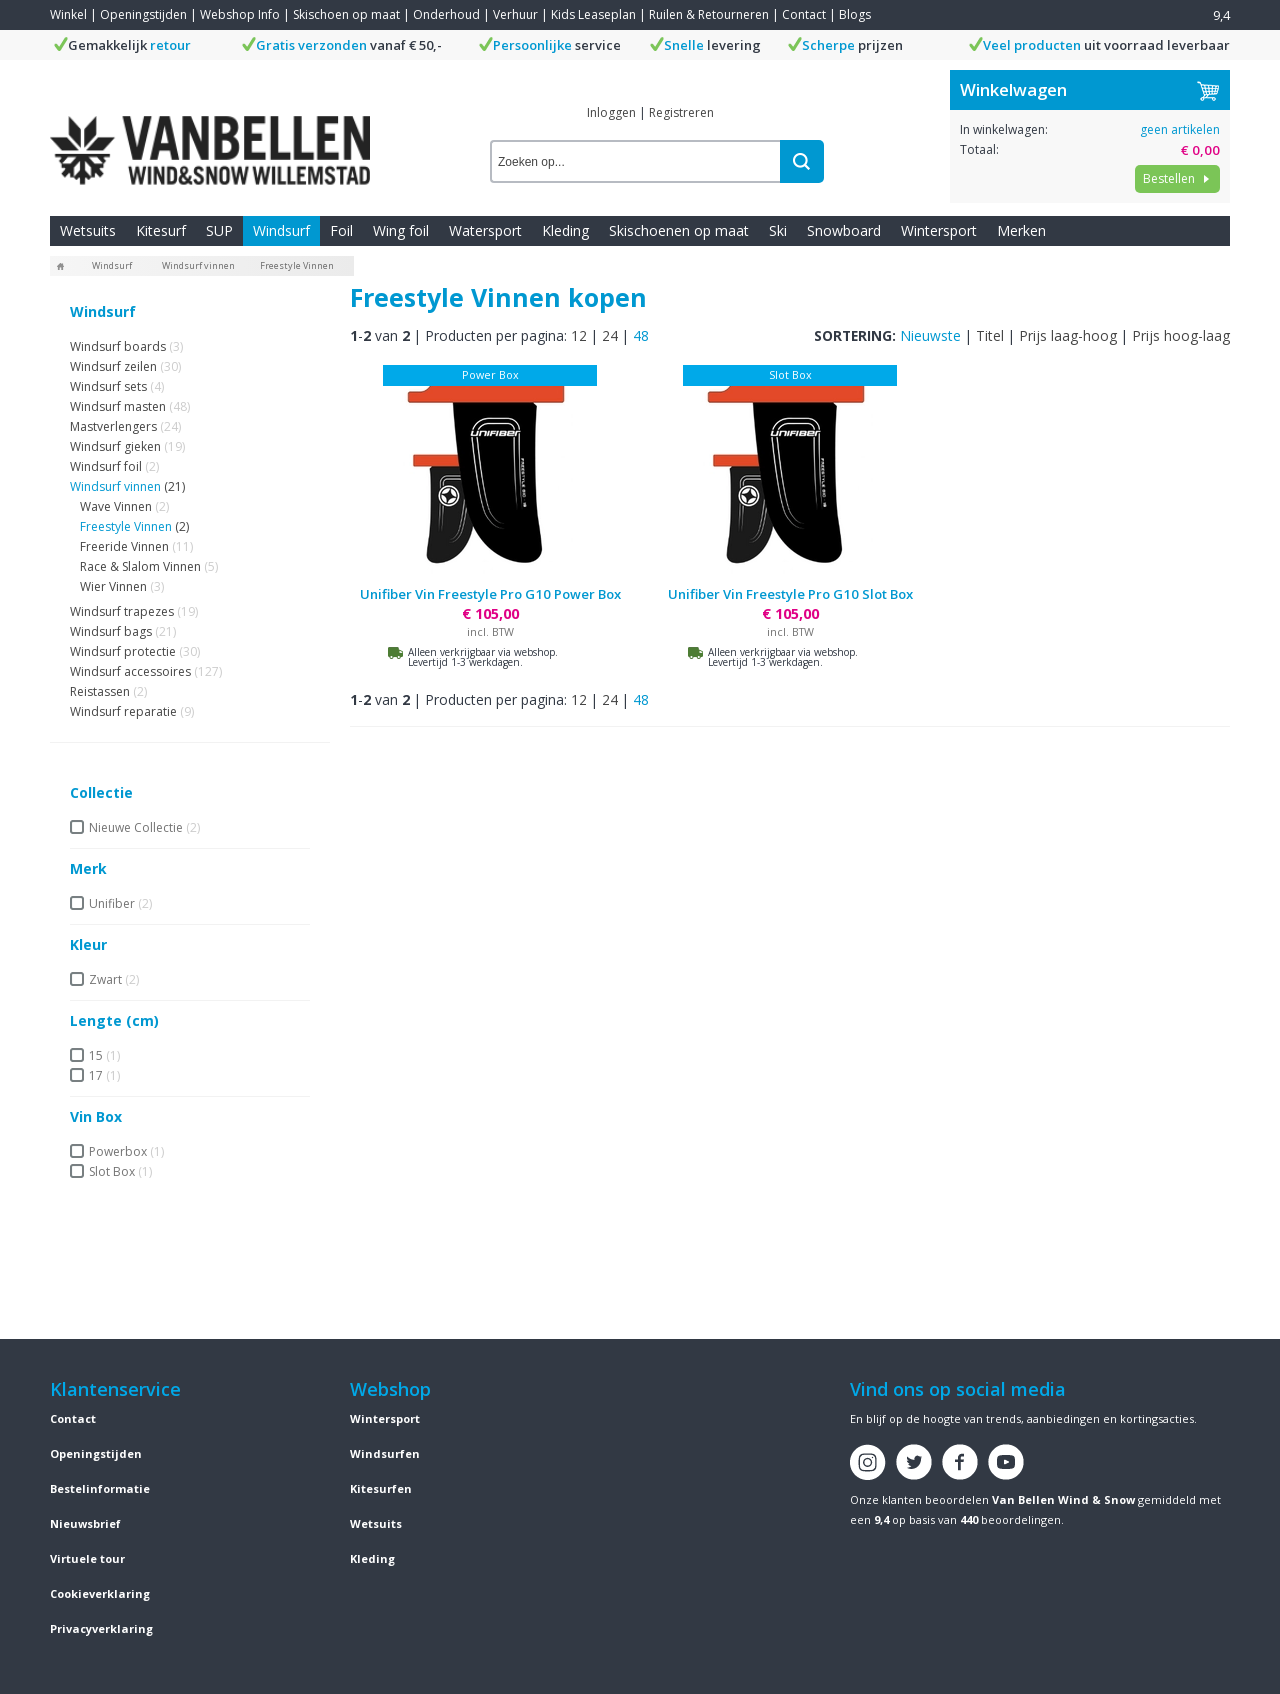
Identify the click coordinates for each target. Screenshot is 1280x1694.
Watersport (485, 230)
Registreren (681, 112)
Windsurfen (385, 1453)
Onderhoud (446, 14)
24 (610, 335)
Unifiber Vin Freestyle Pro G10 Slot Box (790, 594)
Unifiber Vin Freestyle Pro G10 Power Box (490, 594)
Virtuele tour (87, 1558)
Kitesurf (161, 230)
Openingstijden (143, 14)
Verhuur (515, 14)
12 (579, 335)
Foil (341, 230)
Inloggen (611, 112)
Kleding (565, 230)
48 (641, 335)
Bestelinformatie (100, 1488)
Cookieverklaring (100, 1593)
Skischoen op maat (346, 14)
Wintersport (939, 230)
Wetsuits (88, 230)
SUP (219, 230)
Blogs (855, 14)
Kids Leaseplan (593, 14)
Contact (804, 14)
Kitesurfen (381, 1488)
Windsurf (281, 230)
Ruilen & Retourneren (709, 14)
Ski (778, 230)
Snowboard (844, 230)
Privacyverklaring (101, 1628)
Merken (1021, 230)
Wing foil (401, 230)
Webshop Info (240, 14)
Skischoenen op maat (679, 230)
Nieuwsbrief (85, 1523)
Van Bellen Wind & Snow (1063, 1499)
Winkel (68, 14)
